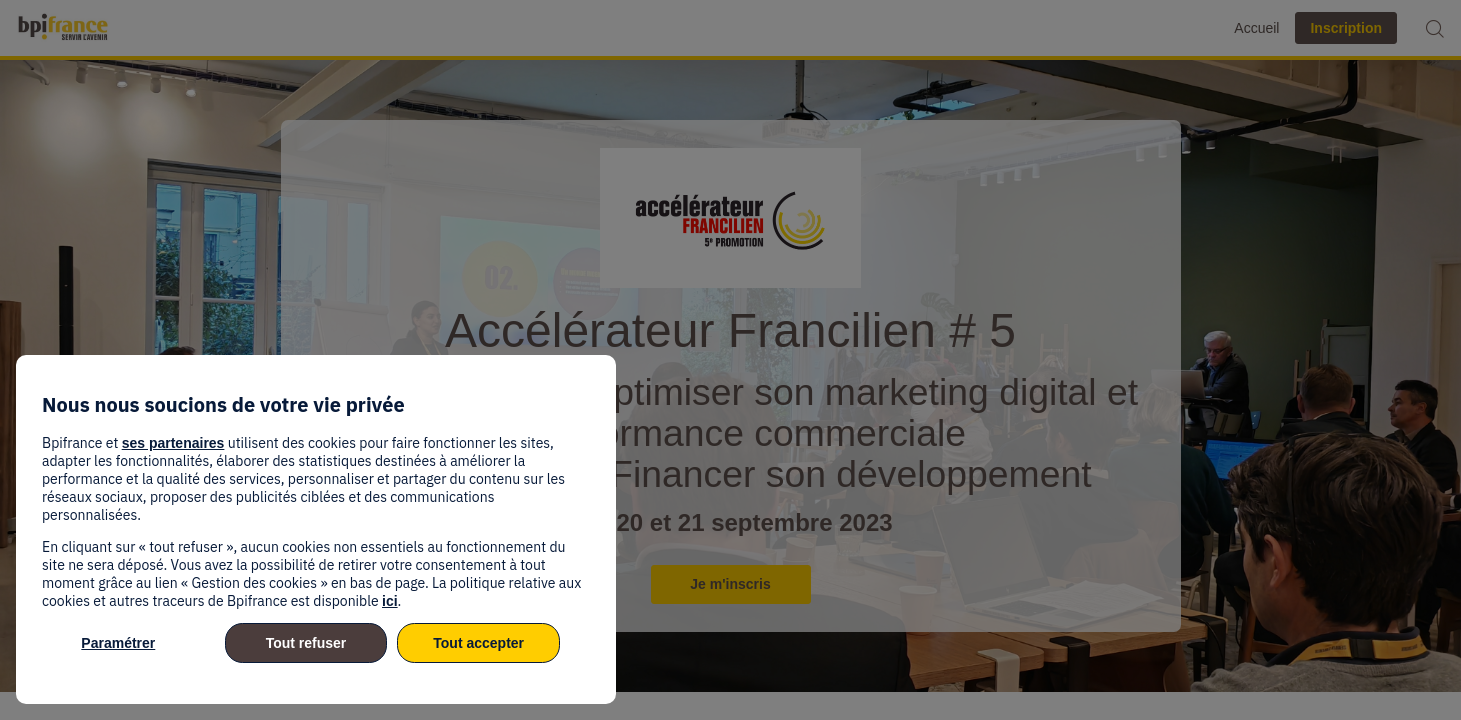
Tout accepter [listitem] (478, 643)
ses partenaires (173, 443)
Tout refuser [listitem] (306, 643)
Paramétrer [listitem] (118, 643)
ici (390, 601)
